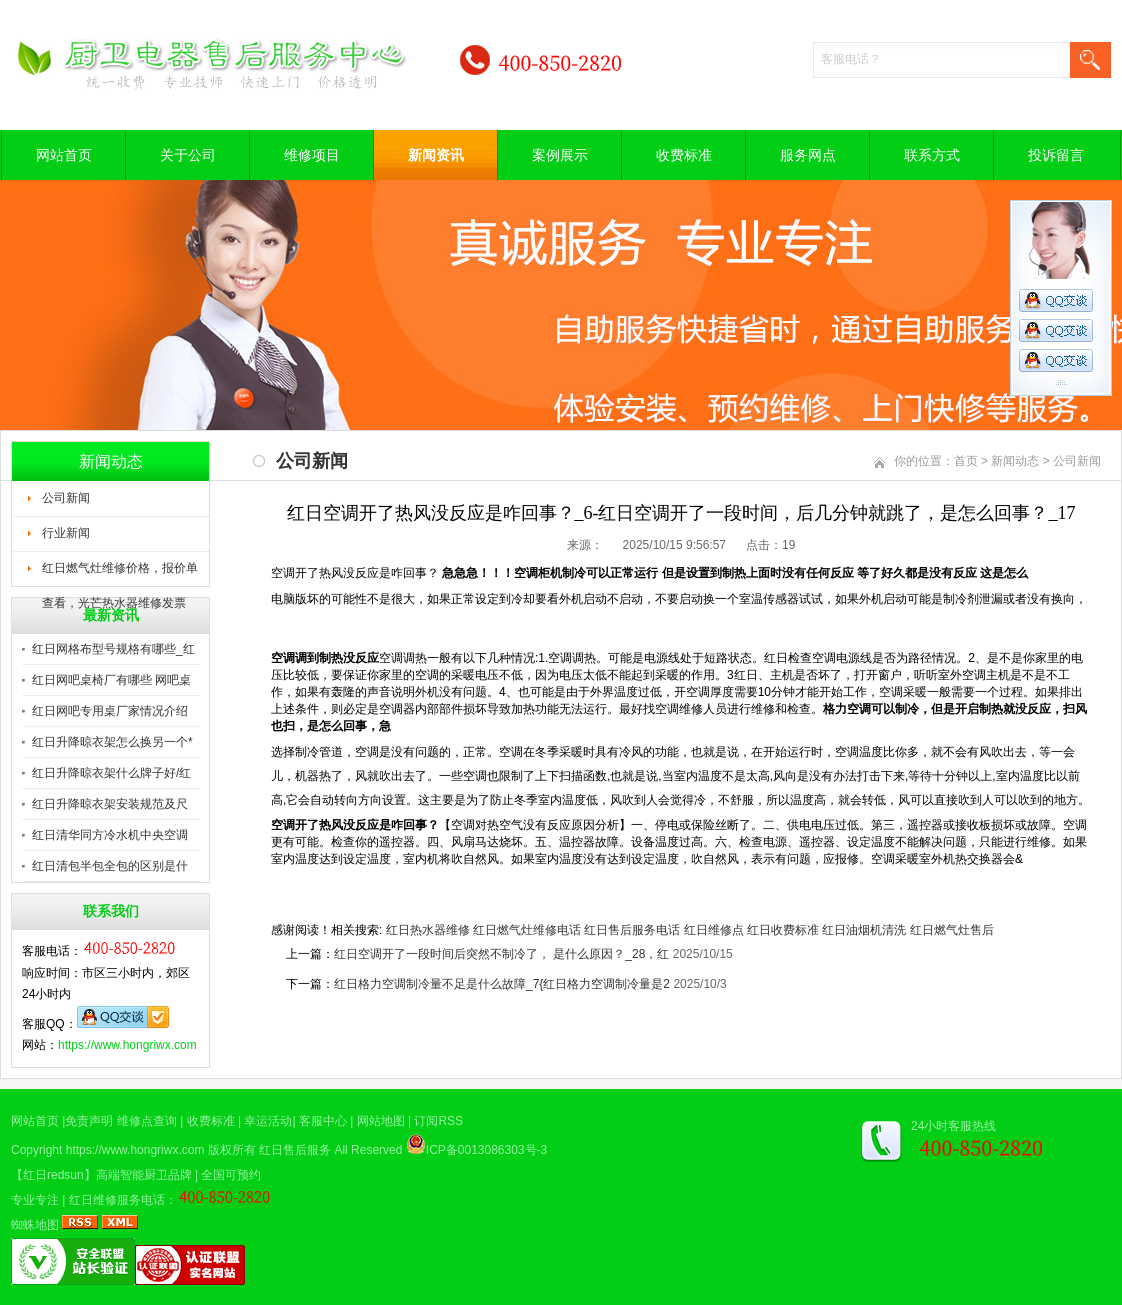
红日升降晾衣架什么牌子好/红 (111, 773)
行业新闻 (66, 533)
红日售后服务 (295, 1150)
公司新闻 (66, 498)
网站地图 (381, 1121)
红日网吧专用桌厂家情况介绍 (110, 711)
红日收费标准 (783, 930)
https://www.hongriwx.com (127, 1045)
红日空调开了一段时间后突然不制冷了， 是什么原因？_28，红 (501, 954)
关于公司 (188, 155)
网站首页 (64, 155)
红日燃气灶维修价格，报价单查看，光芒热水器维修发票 (120, 574)
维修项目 (312, 155)
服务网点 (808, 155)
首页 (966, 461)
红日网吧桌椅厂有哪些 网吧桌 (111, 680)
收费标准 (684, 155)
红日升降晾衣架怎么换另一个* (112, 742)
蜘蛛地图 (35, 1225)
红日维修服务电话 (117, 1200)
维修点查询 (147, 1121)
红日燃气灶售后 (952, 930)
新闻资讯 (436, 155)
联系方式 (932, 155)
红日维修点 (714, 930)
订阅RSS (438, 1121)
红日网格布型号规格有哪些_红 (113, 649)
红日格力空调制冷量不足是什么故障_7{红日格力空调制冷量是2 (502, 984)
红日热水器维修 (428, 930)
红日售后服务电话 (632, 930)
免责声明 (89, 1121)
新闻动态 (1015, 461)
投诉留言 (1056, 155)
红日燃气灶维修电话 (527, 930)
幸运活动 (268, 1121)
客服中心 (323, 1121)
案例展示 (560, 155)
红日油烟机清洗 (864, 930)
